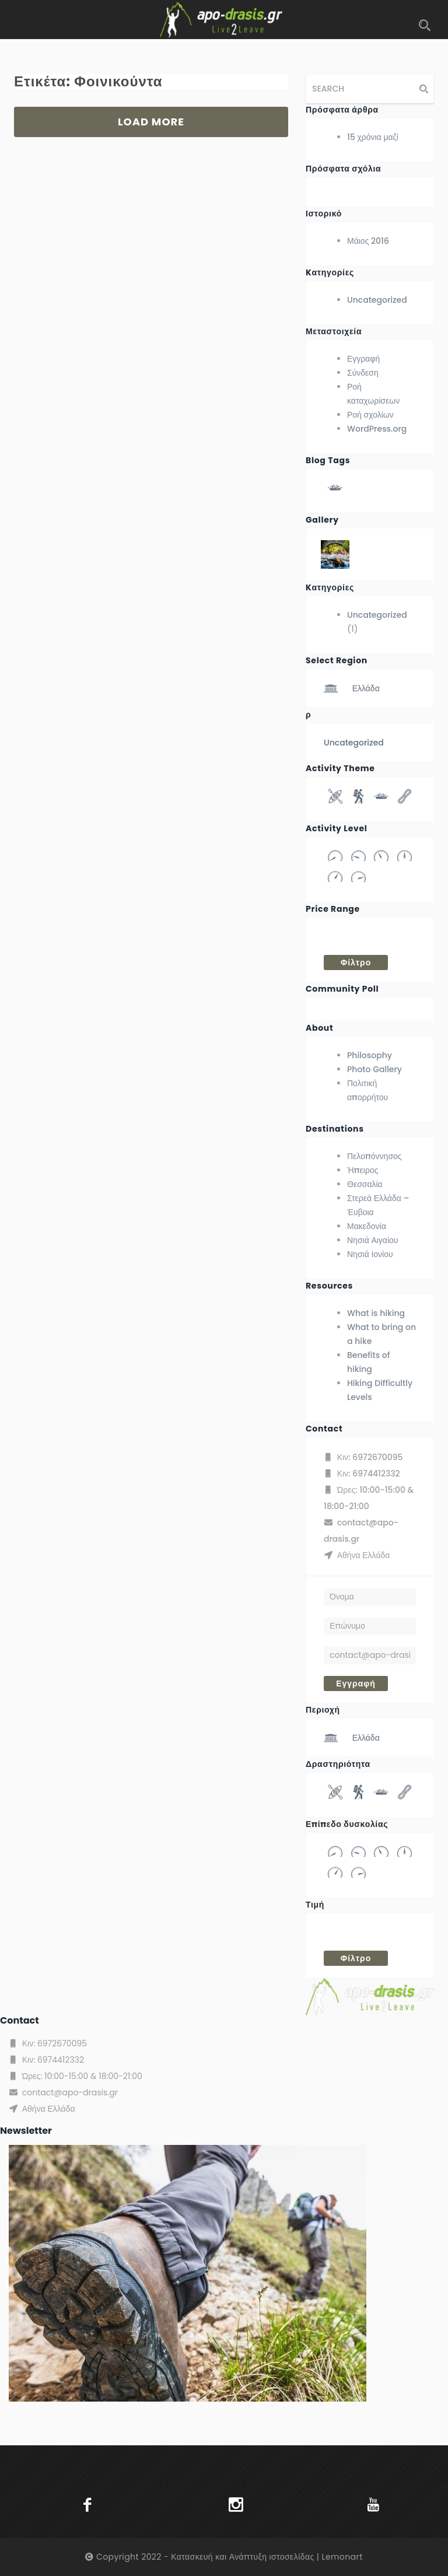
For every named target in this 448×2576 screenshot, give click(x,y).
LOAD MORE (151, 121)
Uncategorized (377, 300)
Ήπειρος (362, 1170)
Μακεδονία (366, 1226)
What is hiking (376, 1313)
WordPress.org (377, 429)
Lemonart (341, 2557)
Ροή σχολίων (370, 415)
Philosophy (369, 1055)
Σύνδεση (363, 373)
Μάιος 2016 (368, 241)
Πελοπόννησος (374, 1156)
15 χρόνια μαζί (372, 137)
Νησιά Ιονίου (370, 1254)
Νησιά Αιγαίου (372, 1240)
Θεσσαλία (365, 1184)
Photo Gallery (374, 1069)
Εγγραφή (363, 359)
